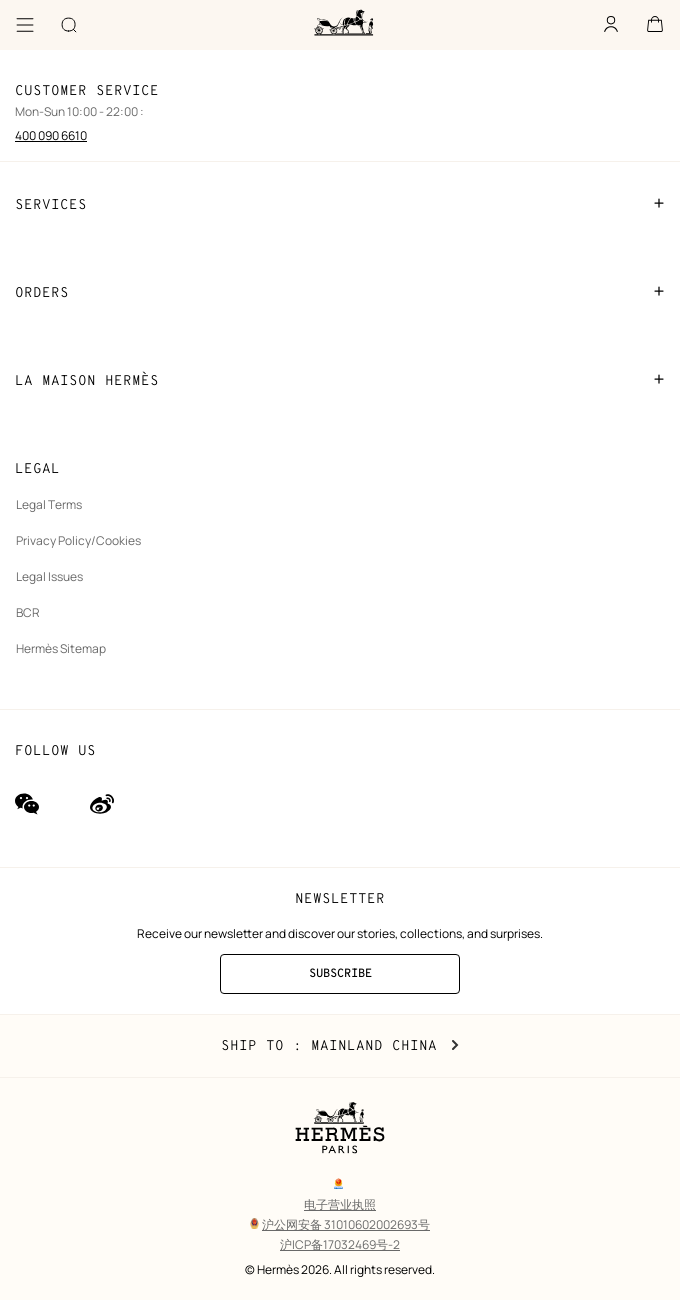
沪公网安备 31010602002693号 (340, 1224)
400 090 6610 (51, 135)
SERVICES (340, 204)
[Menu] (25, 25)
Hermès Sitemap (61, 648)
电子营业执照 (340, 1204)
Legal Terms (49, 504)
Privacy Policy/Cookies (78, 540)
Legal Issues (49, 576)
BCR (28, 612)
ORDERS (340, 292)
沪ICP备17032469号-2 (340, 1244)
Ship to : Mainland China (340, 1046)
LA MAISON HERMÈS (340, 380)
